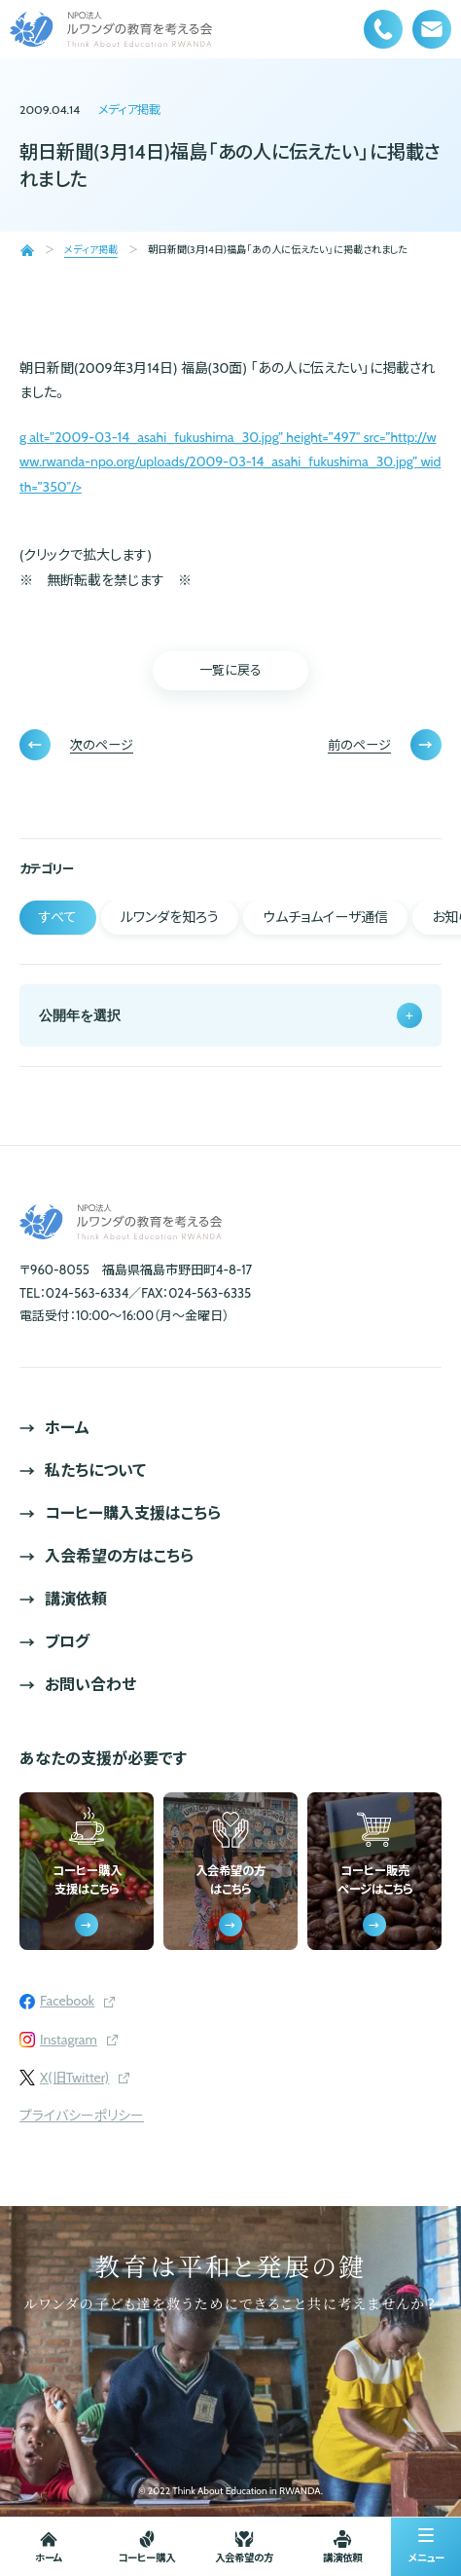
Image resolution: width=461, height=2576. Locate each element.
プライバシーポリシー (81, 2115)
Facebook (67, 2000)
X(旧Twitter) (74, 2077)
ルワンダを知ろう (170, 917)
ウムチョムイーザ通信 (325, 917)
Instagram (68, 2039)
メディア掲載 (129, 109)
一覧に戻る (230, 670)
